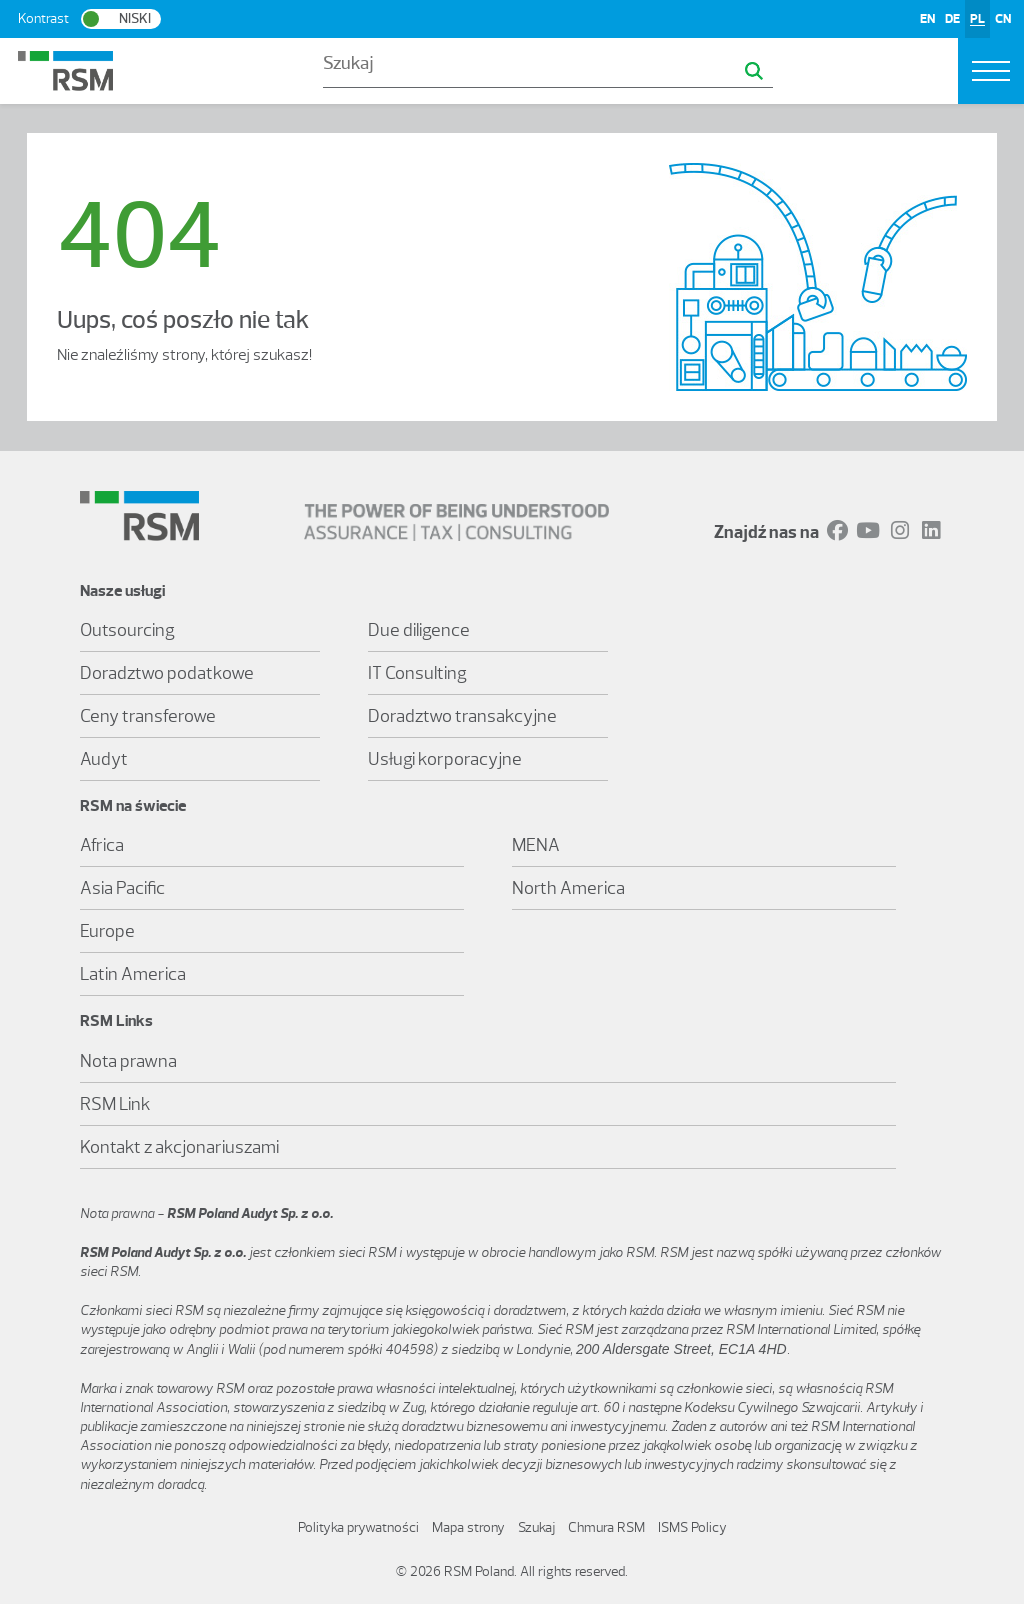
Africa (102, 845)
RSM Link (115, 1104)
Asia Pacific (122, 888)
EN (927, 18)
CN (1003, 18)
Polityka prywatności (358, 1527)
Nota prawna (128, 1061)
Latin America (133, 974)
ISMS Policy (692, 1527)
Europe (107, 931)
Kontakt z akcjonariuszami (179, 1147)
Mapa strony (468, 1527)
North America (568, 888)
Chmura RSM (606, 1527)
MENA (536, 845)
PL (977, 18)
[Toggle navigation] (991, 71)
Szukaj (536, 1527)
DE (952, 18)
